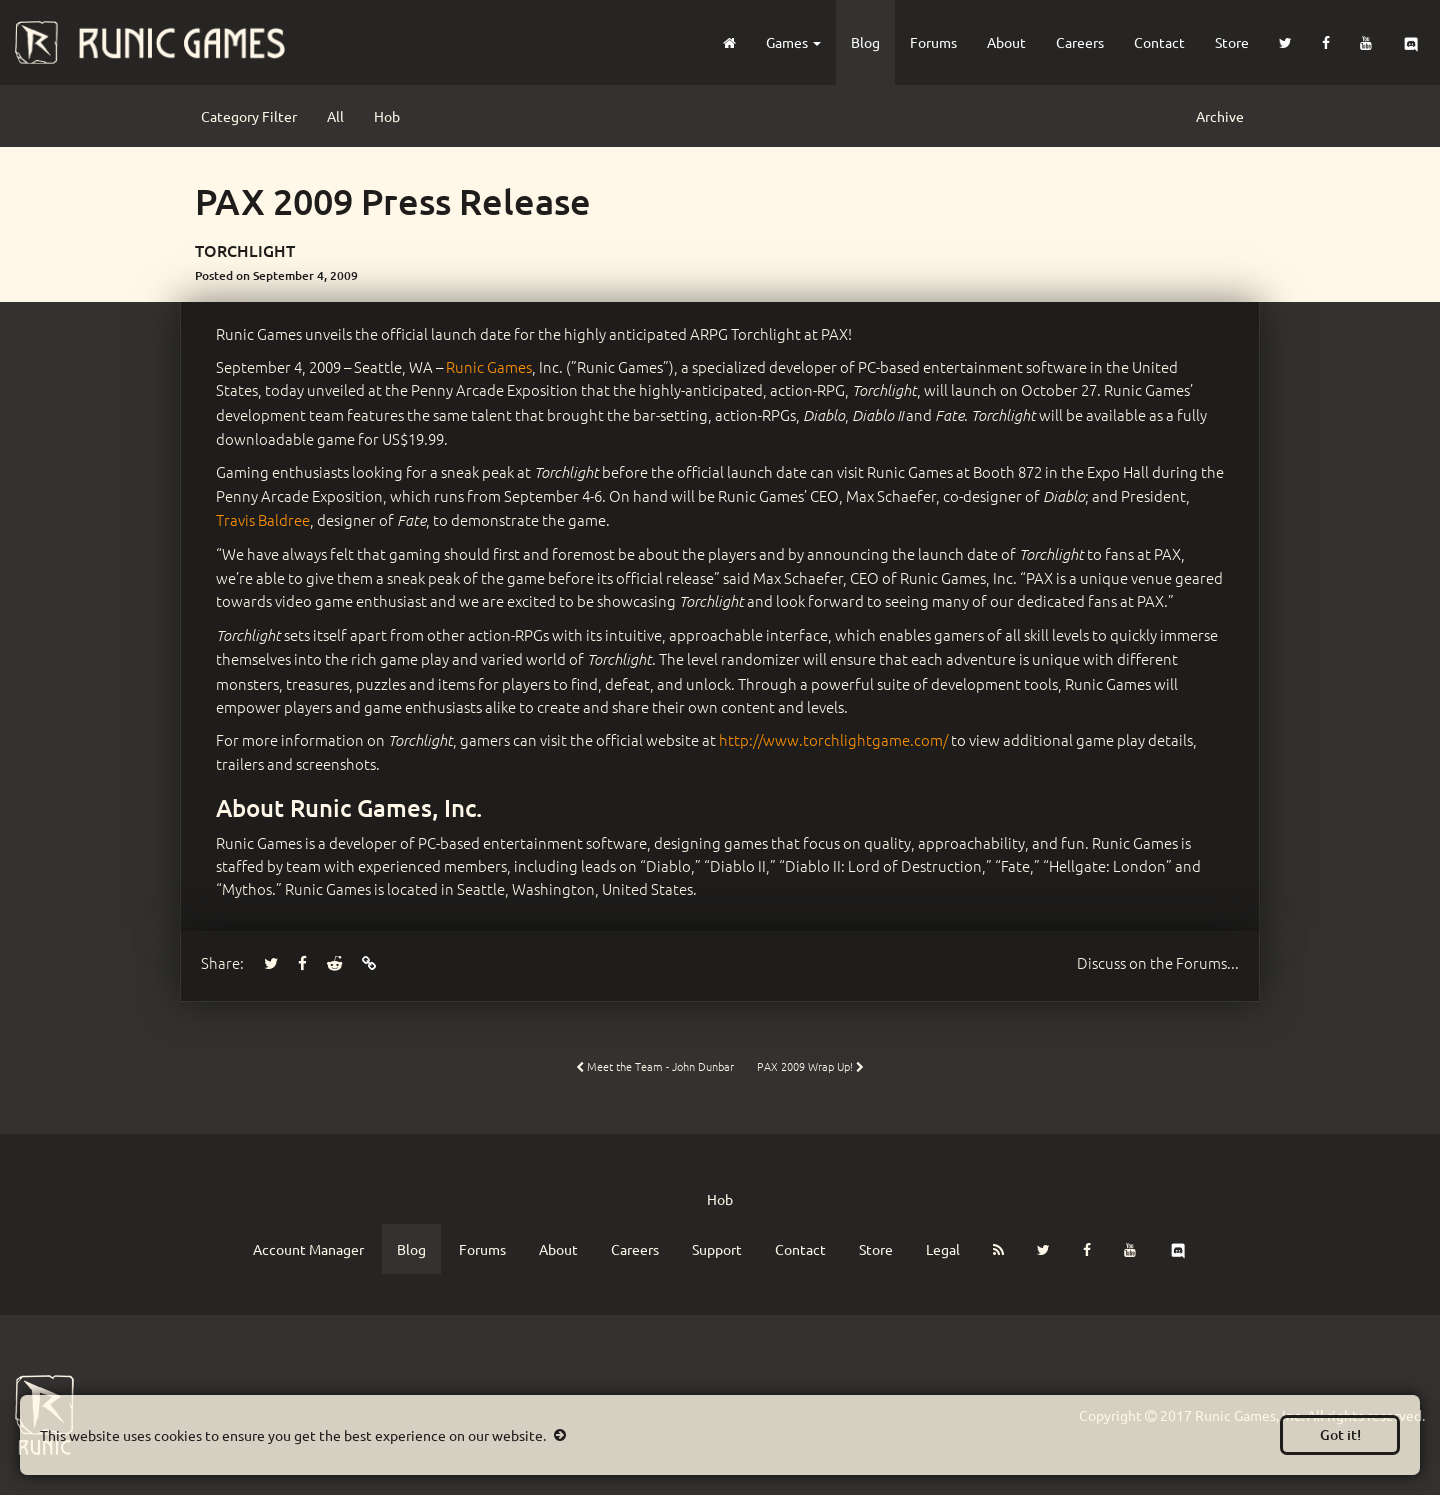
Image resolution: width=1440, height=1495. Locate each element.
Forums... (1158, 962)
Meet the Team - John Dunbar (655, 1066)
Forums (933, 42)
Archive (1220, 116)
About (1006, 42)
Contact (1159, 42)
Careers (1080, 42)
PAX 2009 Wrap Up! (810, 1066)
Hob (387, 116)
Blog (865, 42)
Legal (943, 1249)
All (335, 116)
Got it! (1340, 1434)
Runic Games (489, 366)
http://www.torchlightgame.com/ (833, 739)
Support (717, 1249)
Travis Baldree (263, 519)
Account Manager (308, 1249)
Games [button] (793, 42)
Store (1232, 42)
